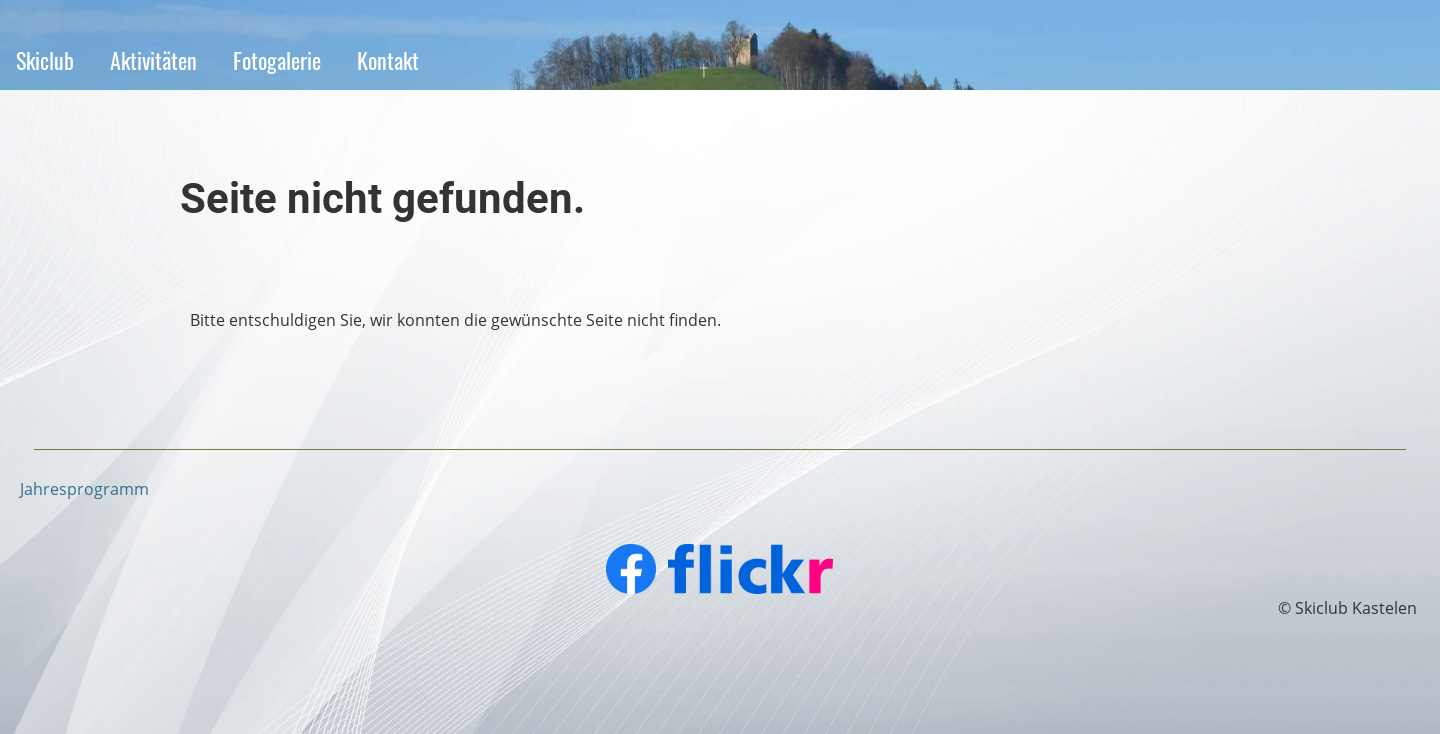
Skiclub (45, 60)
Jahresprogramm (84, 489)
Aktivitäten (153, 60)
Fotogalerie (277, 60)
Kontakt (388, 60)
